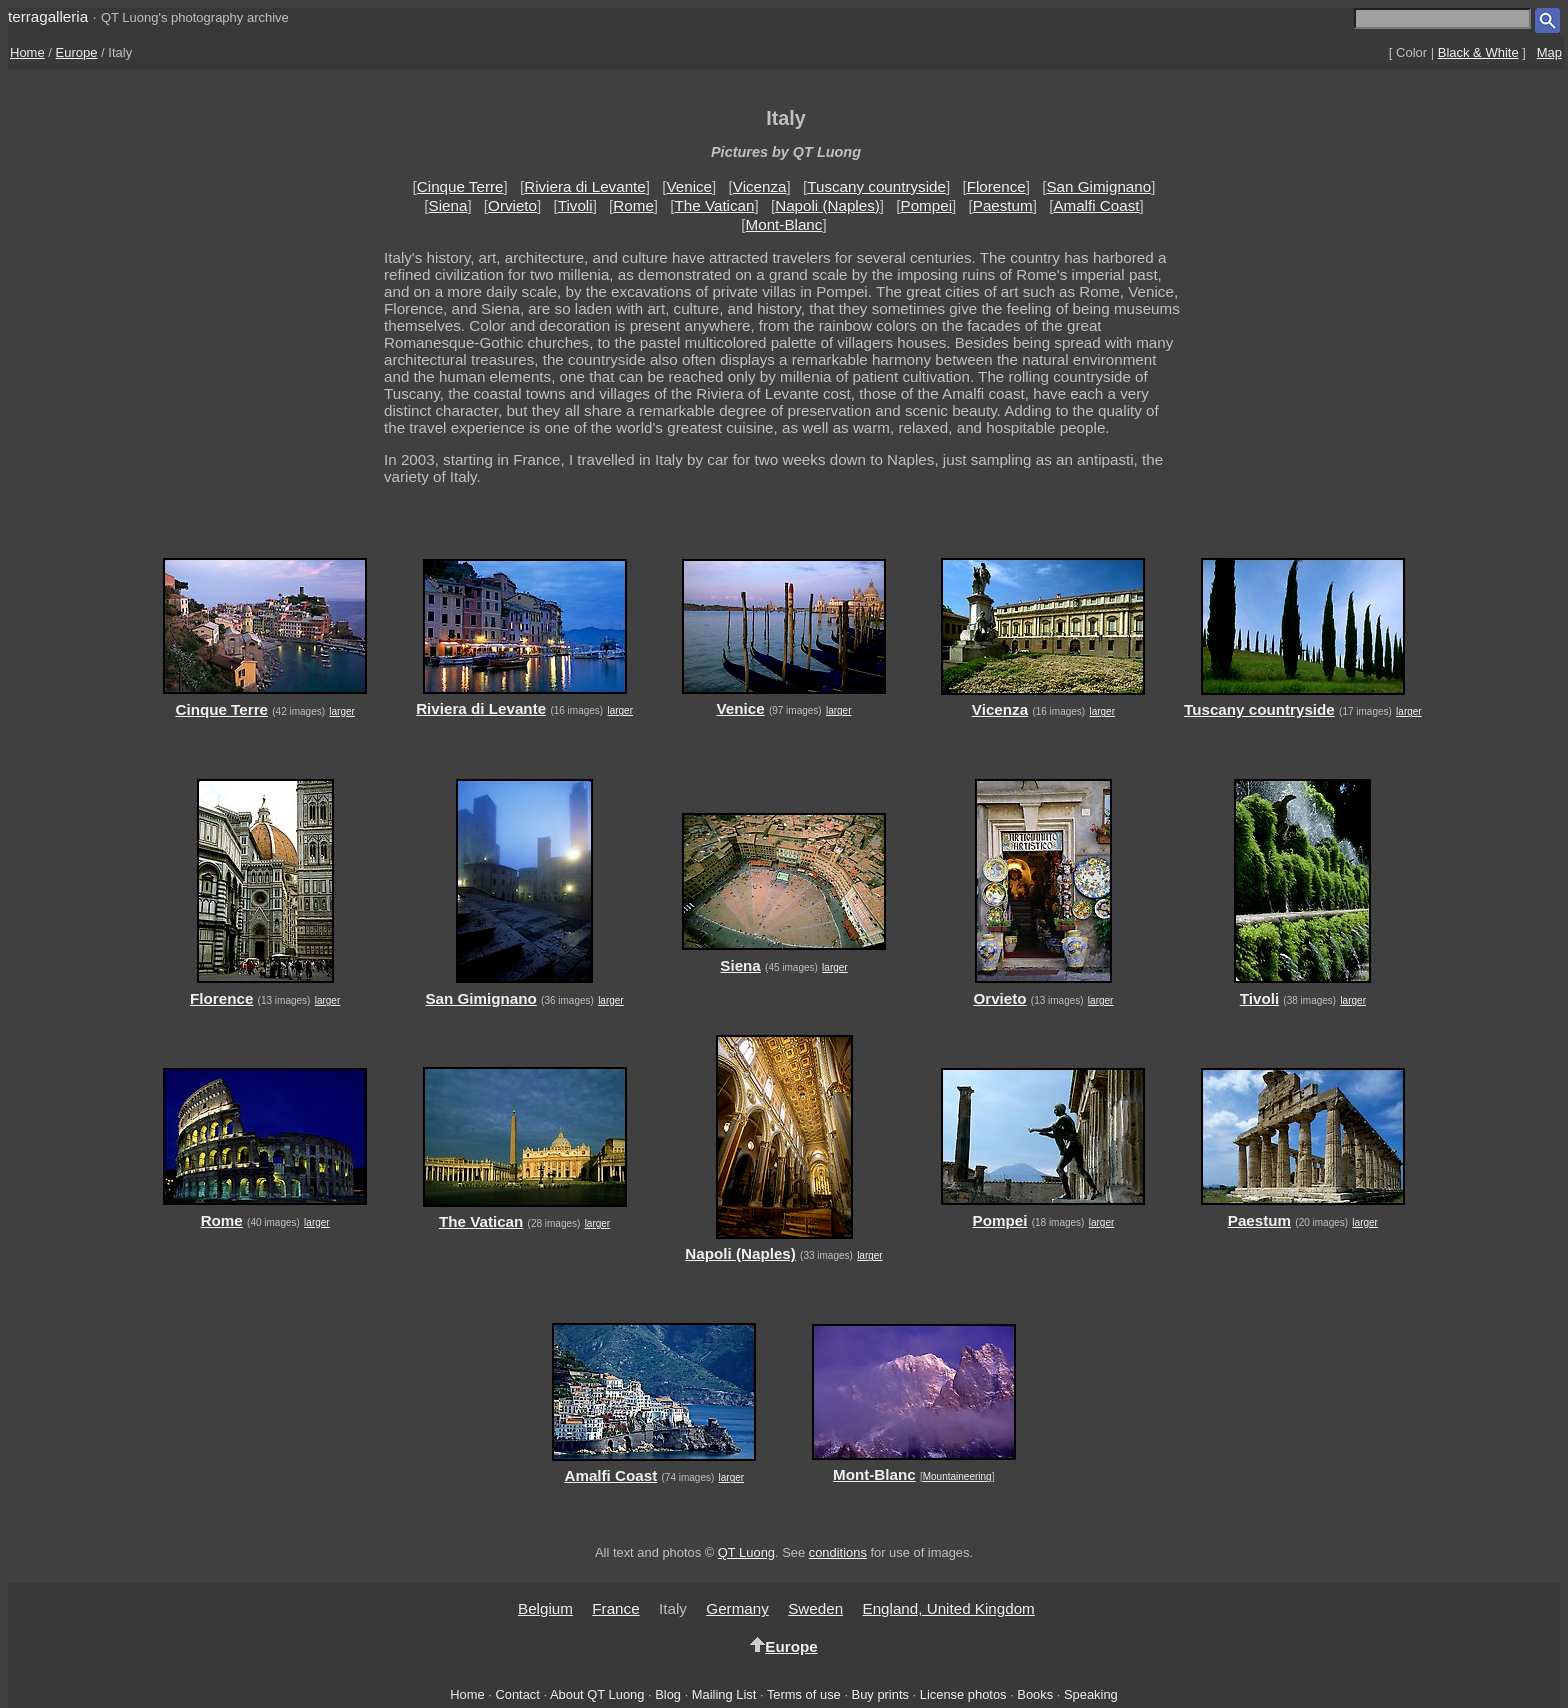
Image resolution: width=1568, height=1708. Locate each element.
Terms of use (804, 1694)
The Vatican (715, 205)
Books (1035, 1694)
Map (1549, 52)
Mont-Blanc (784, 224)
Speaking (1091, 1694)
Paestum (1003, 205)
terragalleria (48, 16)
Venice (689, 186)
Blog (668, 1694)
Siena (448, 205)
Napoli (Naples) (827, 205)
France (615, 1608)
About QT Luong (597, 1694)
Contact (517, 1694)
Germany (737, 1608)
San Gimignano (1098, 186)
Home (27, 52)
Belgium (545, 1608)
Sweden (815, 1608)
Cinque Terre (460, 186)
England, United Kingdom (949, 1608)
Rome (633, 205)
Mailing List (724, 1694)
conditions (838, 1552)
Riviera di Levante (585, 186)
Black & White (1478, 52)
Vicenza (760, 186)
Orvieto (512, 205)
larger (342, 711)
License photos (963, 1694)
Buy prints (880, 1694)
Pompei (927, 205)
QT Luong (746, 1552)
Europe (77, 52)
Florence (996, 186)
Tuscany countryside (876, 186)
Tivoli (575, 205)
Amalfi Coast (1096, 205)
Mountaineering (957, 1476)
